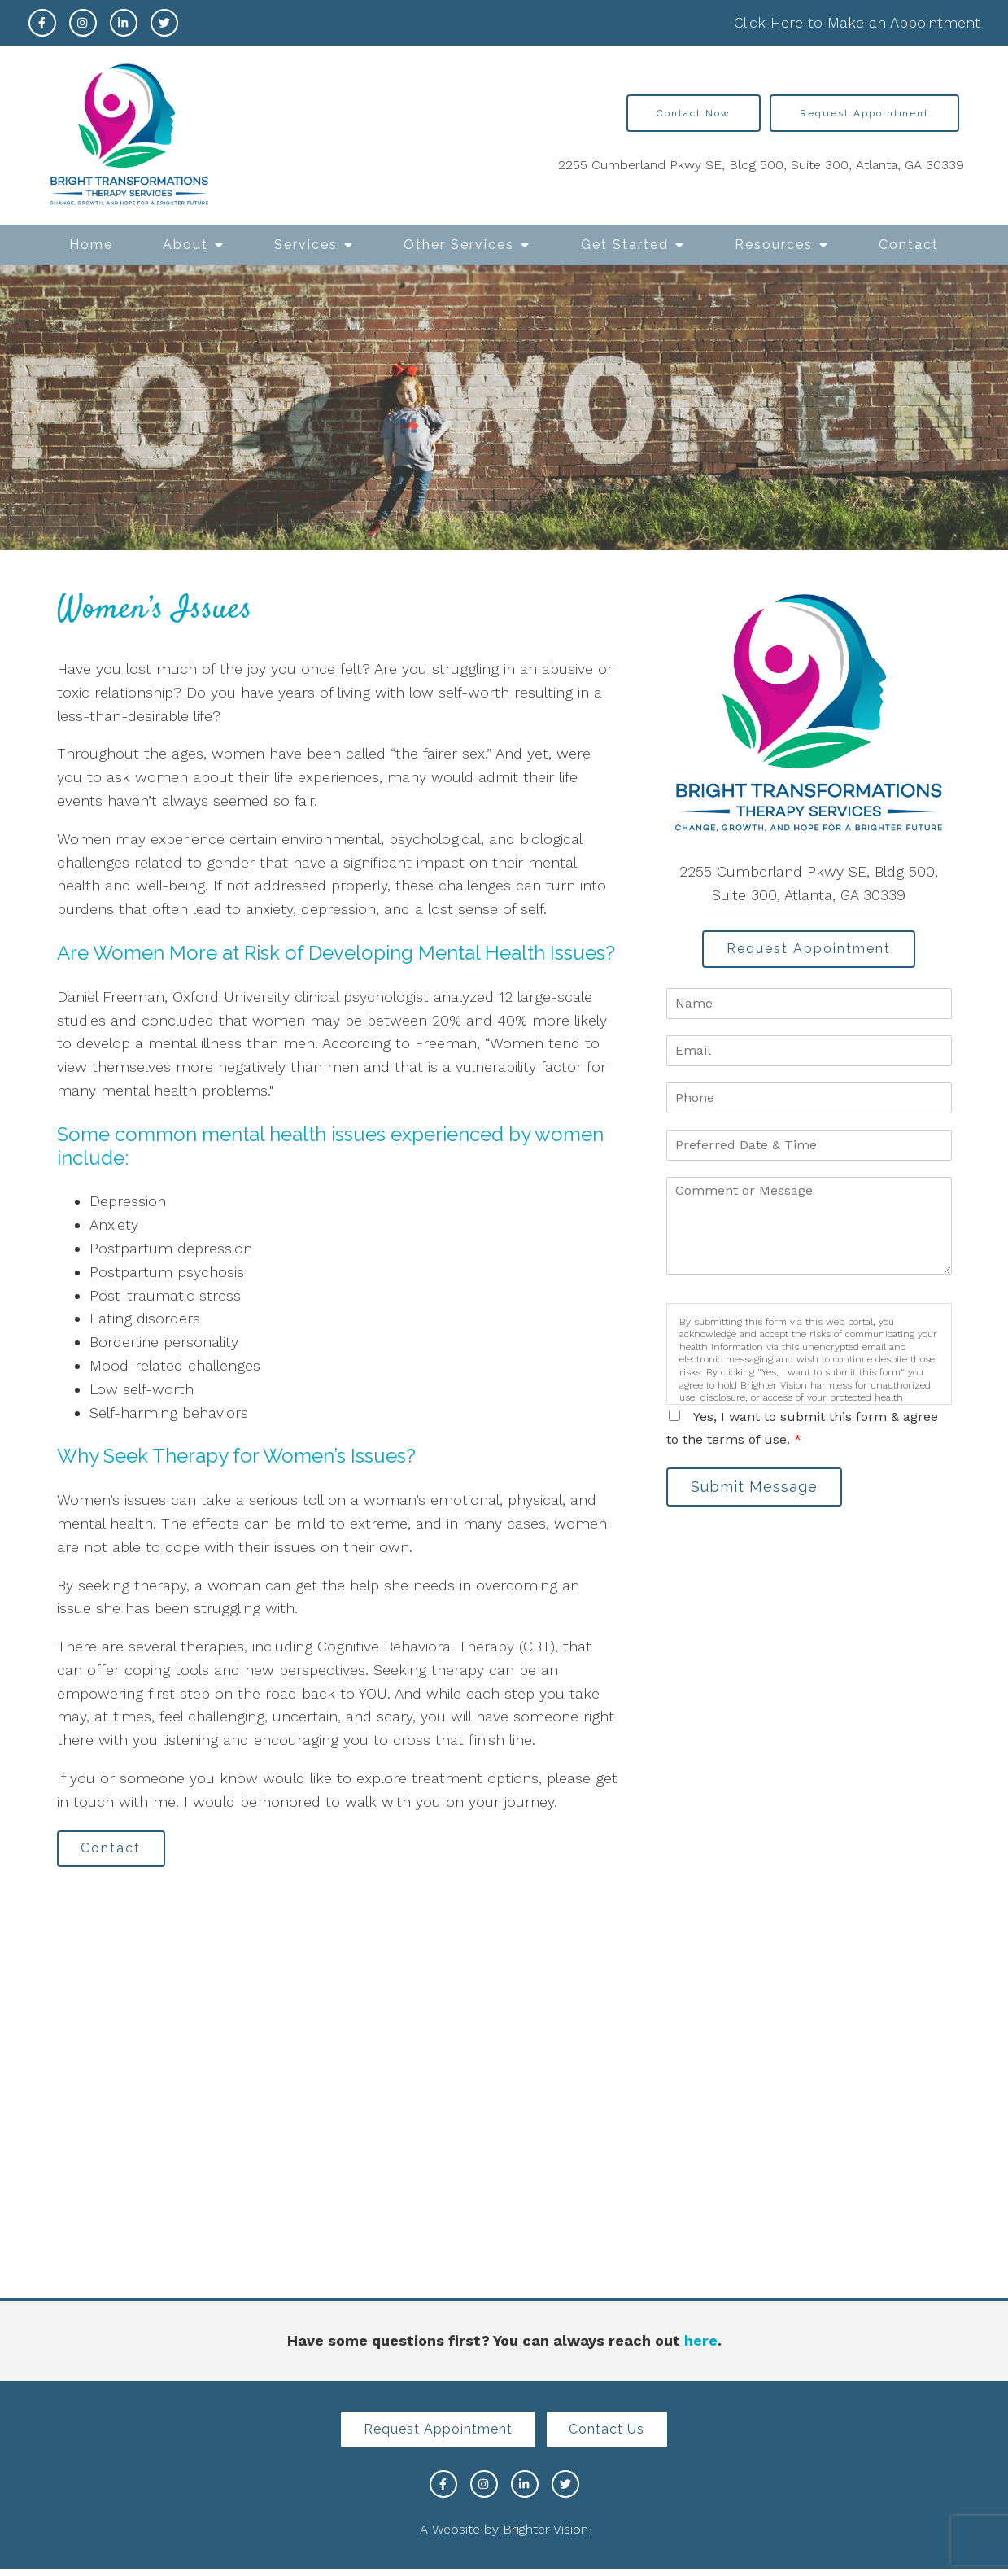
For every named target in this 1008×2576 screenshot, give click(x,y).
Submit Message (759, 1492)
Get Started (625, 244)
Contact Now (694, 113)
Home (91, 244)
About (185, 244)
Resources (774, 244)
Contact (909, 244)
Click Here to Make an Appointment (857, 22)
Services (306, 244)
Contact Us (613, 2435)
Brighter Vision (545, 2537)
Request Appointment (864, 113)
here (701, 2344)
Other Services (459, 244)
